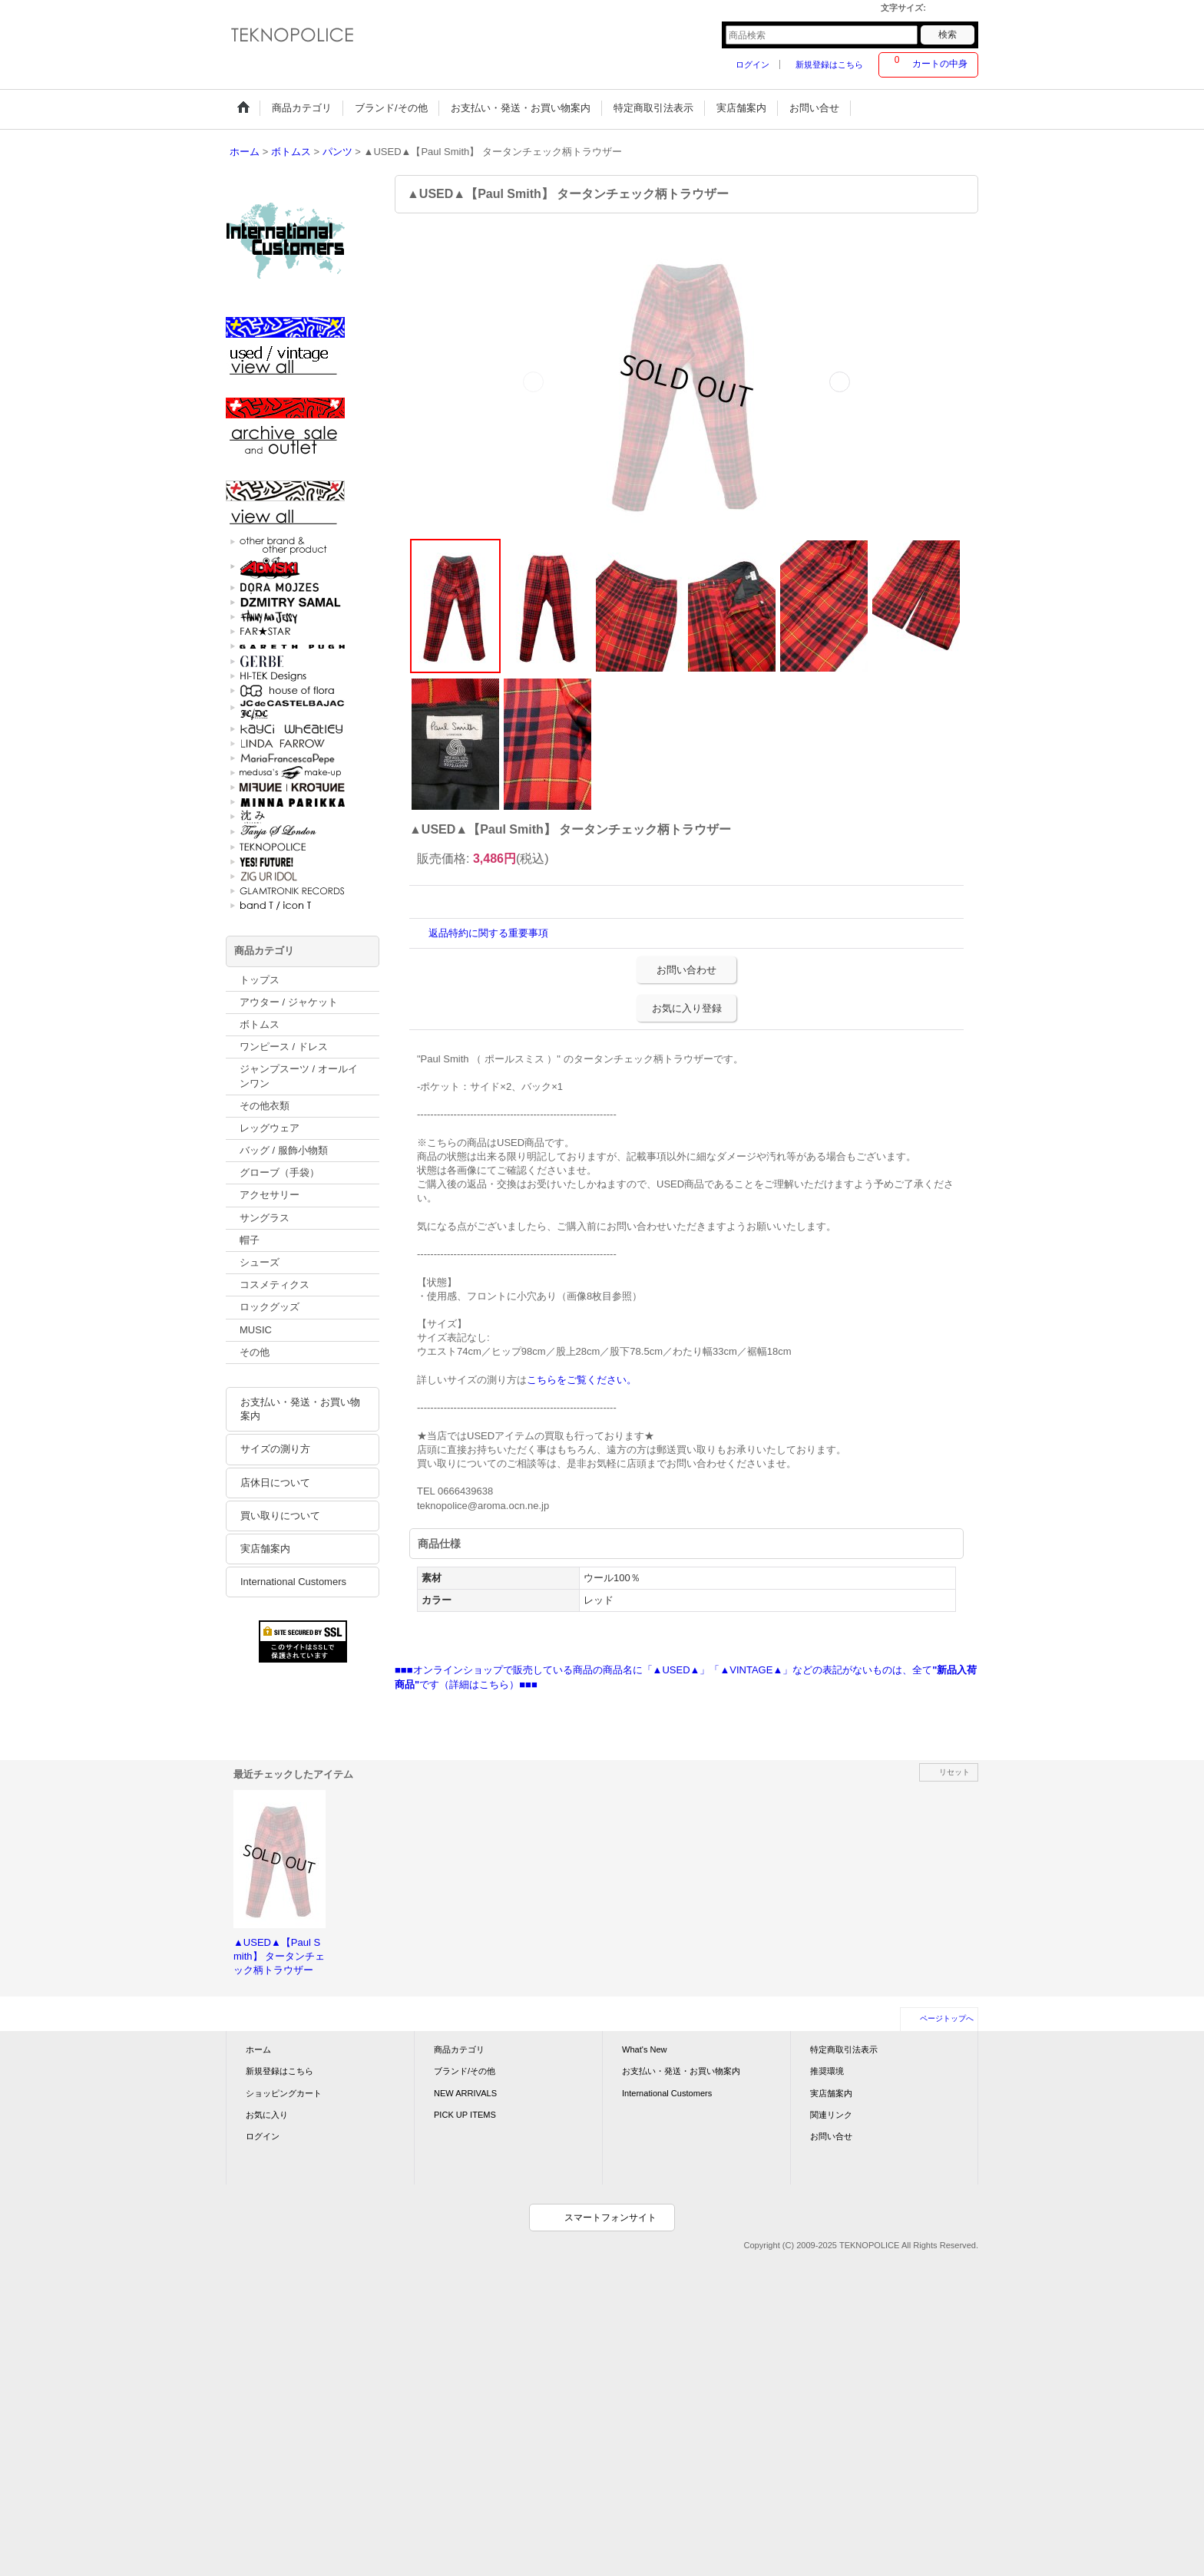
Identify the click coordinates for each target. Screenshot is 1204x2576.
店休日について (275, 1482)
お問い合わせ (686, 970)
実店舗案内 (265, 1548)
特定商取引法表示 (844, 2049)
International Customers (293, 1581)
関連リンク (831, 2114)
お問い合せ (831, 2136)
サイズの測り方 (275, 1449)
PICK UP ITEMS (465, 2114)
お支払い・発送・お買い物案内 (300, 1409)
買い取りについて (280, 1515)
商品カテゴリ (459, 2049)
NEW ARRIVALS (465, 2093)
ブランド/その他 (464, 2071)
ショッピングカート (284, 2093)
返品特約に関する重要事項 (488, 933)
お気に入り (267, 2114)
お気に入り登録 (687, 1008)
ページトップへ (947, 2018)
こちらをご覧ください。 (582, 1379)
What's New (644, 2049)
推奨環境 (827, 2071)
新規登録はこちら (829, 64)
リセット (954, 1772)
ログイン (752, 64)
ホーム (258, 2049)
